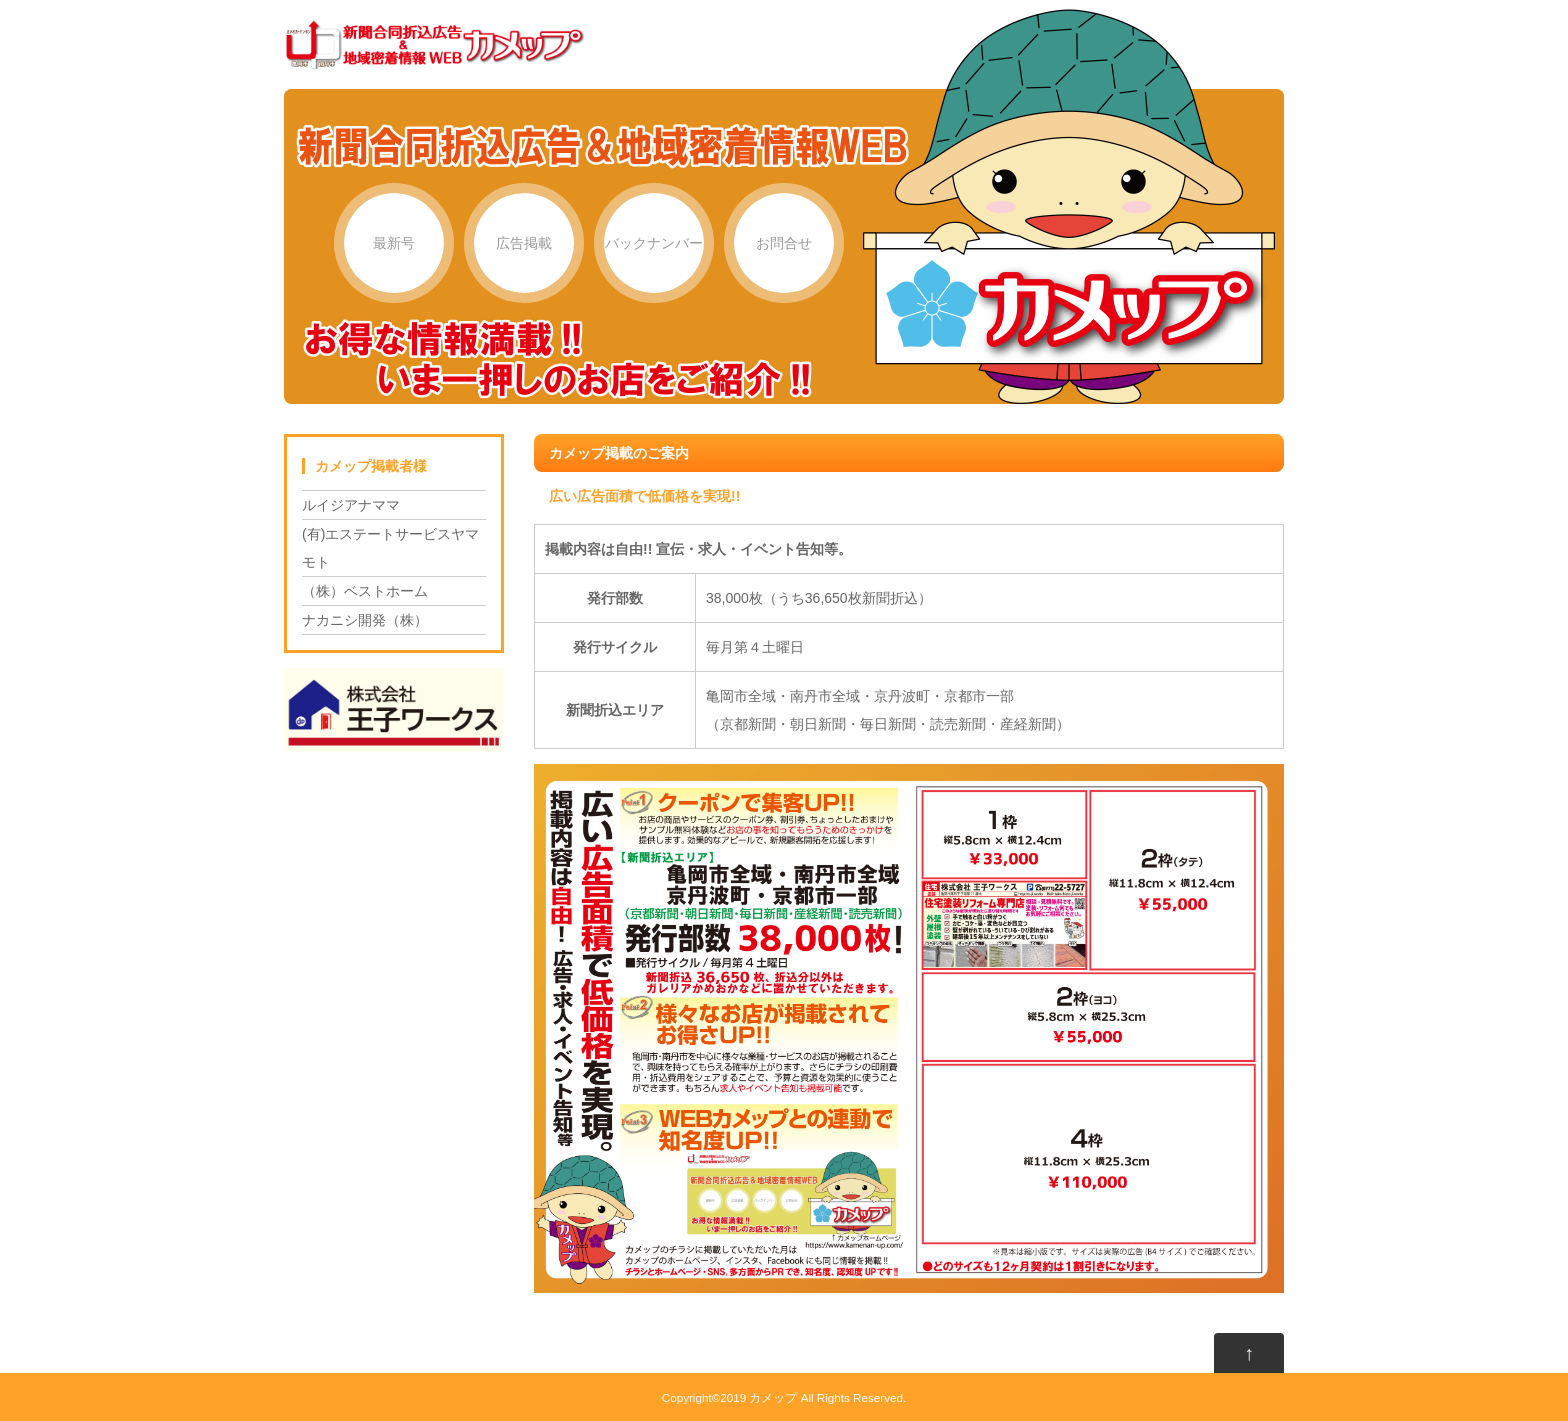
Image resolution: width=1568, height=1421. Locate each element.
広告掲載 (524, 243)
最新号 (394, 243)
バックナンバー (654, 243)
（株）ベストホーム (365, 591)
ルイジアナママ (351, 505)
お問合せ (784, 243)
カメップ (773, 1397)
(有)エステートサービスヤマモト (390, 548)
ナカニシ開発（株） (365, 620)
